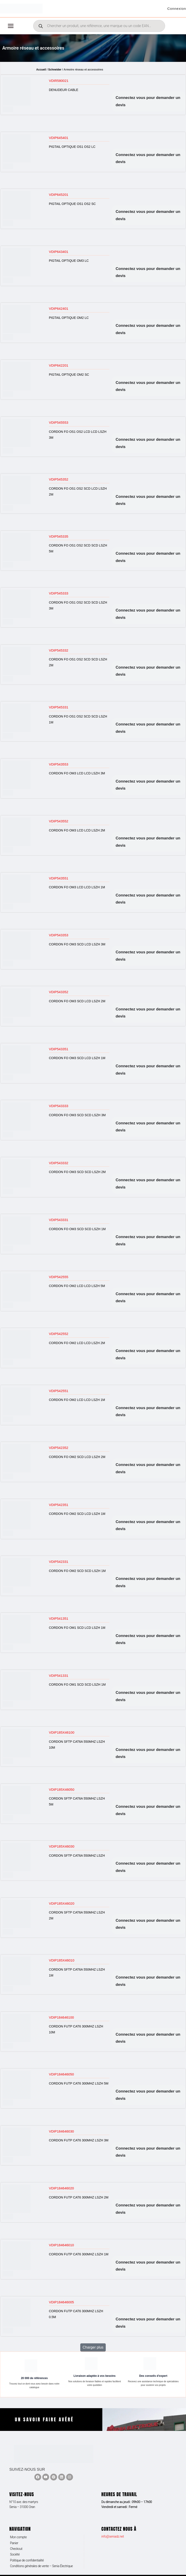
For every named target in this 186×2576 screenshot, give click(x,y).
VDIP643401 (58, 252)
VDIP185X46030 (61, 1847)
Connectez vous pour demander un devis (148, 102)
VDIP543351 (58, 1050)
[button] (93, 2348)
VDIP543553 (58, 765)
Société (15, 2555)
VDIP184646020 (61, 2189)
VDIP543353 (58, 936)
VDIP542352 (58, 1448)
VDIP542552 (58, 1334)
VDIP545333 (58, 594)
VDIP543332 (58, 1164)
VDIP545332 (58, 651)
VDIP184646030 (61, 2132)
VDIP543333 (58, 1106)
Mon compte (18, 2538)
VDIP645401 (58, 138)
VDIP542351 (58, 1505)
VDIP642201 (58, 366)
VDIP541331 (58, 1676)
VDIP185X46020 (61, 1904)
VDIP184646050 (61, 2075)
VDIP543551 (58, 879)
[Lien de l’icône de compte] (176, 8)
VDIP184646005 (61, 2303)
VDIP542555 (58, 1277)
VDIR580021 (58, 81)
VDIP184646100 (61, 2018)
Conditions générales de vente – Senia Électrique (41, 2566)
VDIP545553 (58, 423)
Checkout (16, 2549)
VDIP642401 (58, 309)
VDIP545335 (58, 537)
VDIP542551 (58, 1391)
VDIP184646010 (61, 2246)
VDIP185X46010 (61, 1961)
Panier (14, 2544)
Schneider (54, 70)
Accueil (41, 70)
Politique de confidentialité (27, 2561)
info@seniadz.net (112, 2537)
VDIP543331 (58, 1220)
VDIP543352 (58, 993)
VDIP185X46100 (61, 1733)
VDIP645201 (58, 195)
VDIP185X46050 (61, 1790)
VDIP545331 (58, 708)
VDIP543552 (58, 822)
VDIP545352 (58, 480)
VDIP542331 (58, 1562)
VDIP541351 (58, 1619)
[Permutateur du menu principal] (11, 26)
